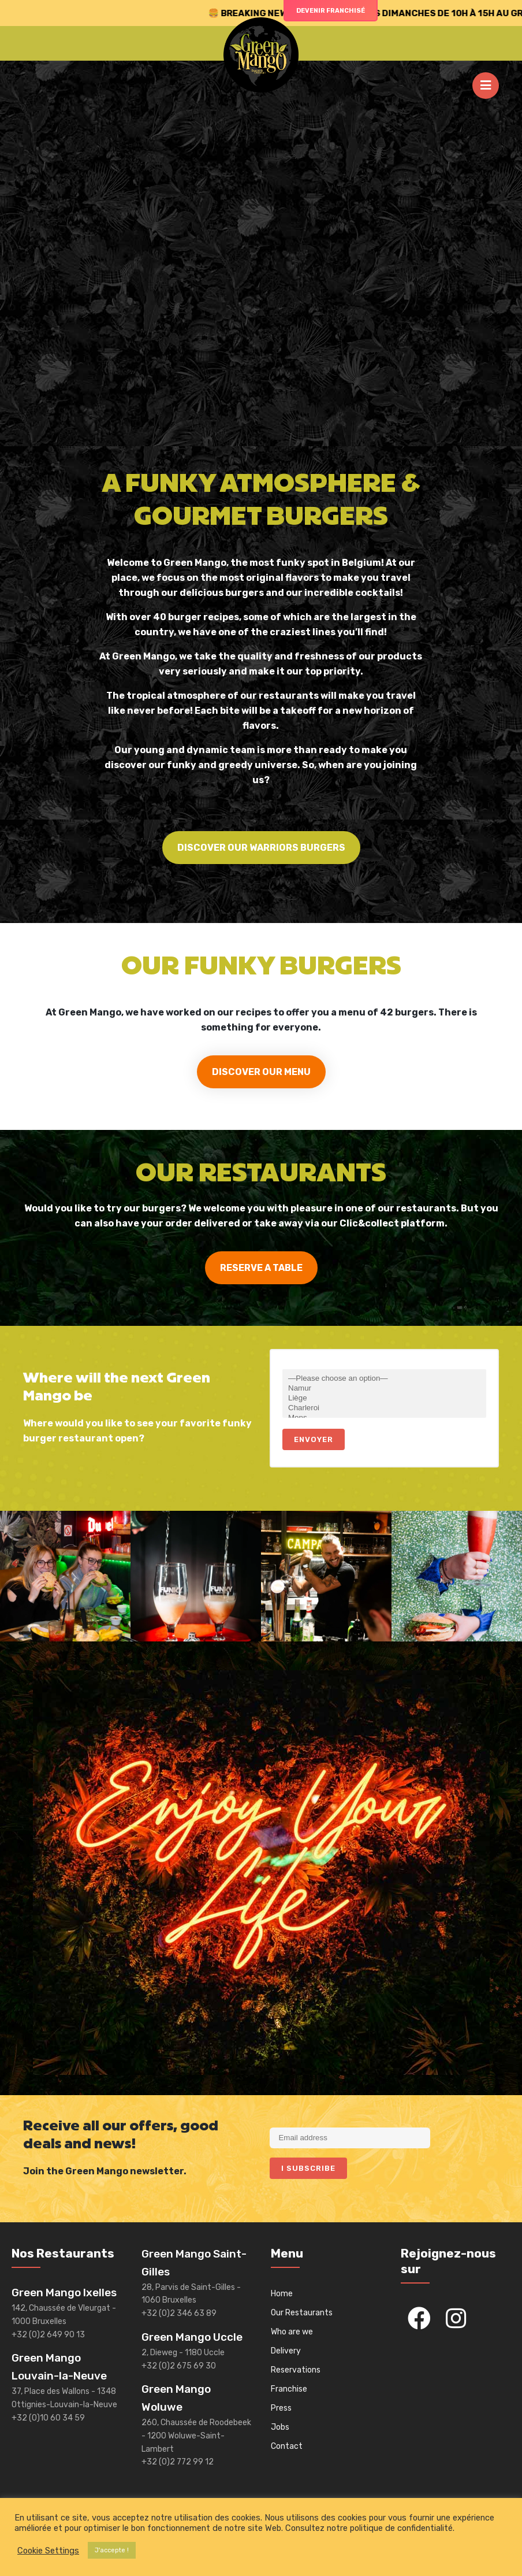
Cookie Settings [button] (48, 2550)
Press (281, 2408)
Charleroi (384, 1408)
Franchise (289, 2389)
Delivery (286, 2351)
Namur (384, 1388)
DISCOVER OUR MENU (261, 1071)
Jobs (280, 2427)
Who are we (292, 2332)
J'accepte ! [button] (112, 2550)
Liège (384, 1398)
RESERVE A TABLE (261, 1267)
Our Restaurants (302, 2313)
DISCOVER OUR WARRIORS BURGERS (261, 847)
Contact (287, 2446)
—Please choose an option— (384, 1379)
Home (282, 2294)
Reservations (295, 2370)
